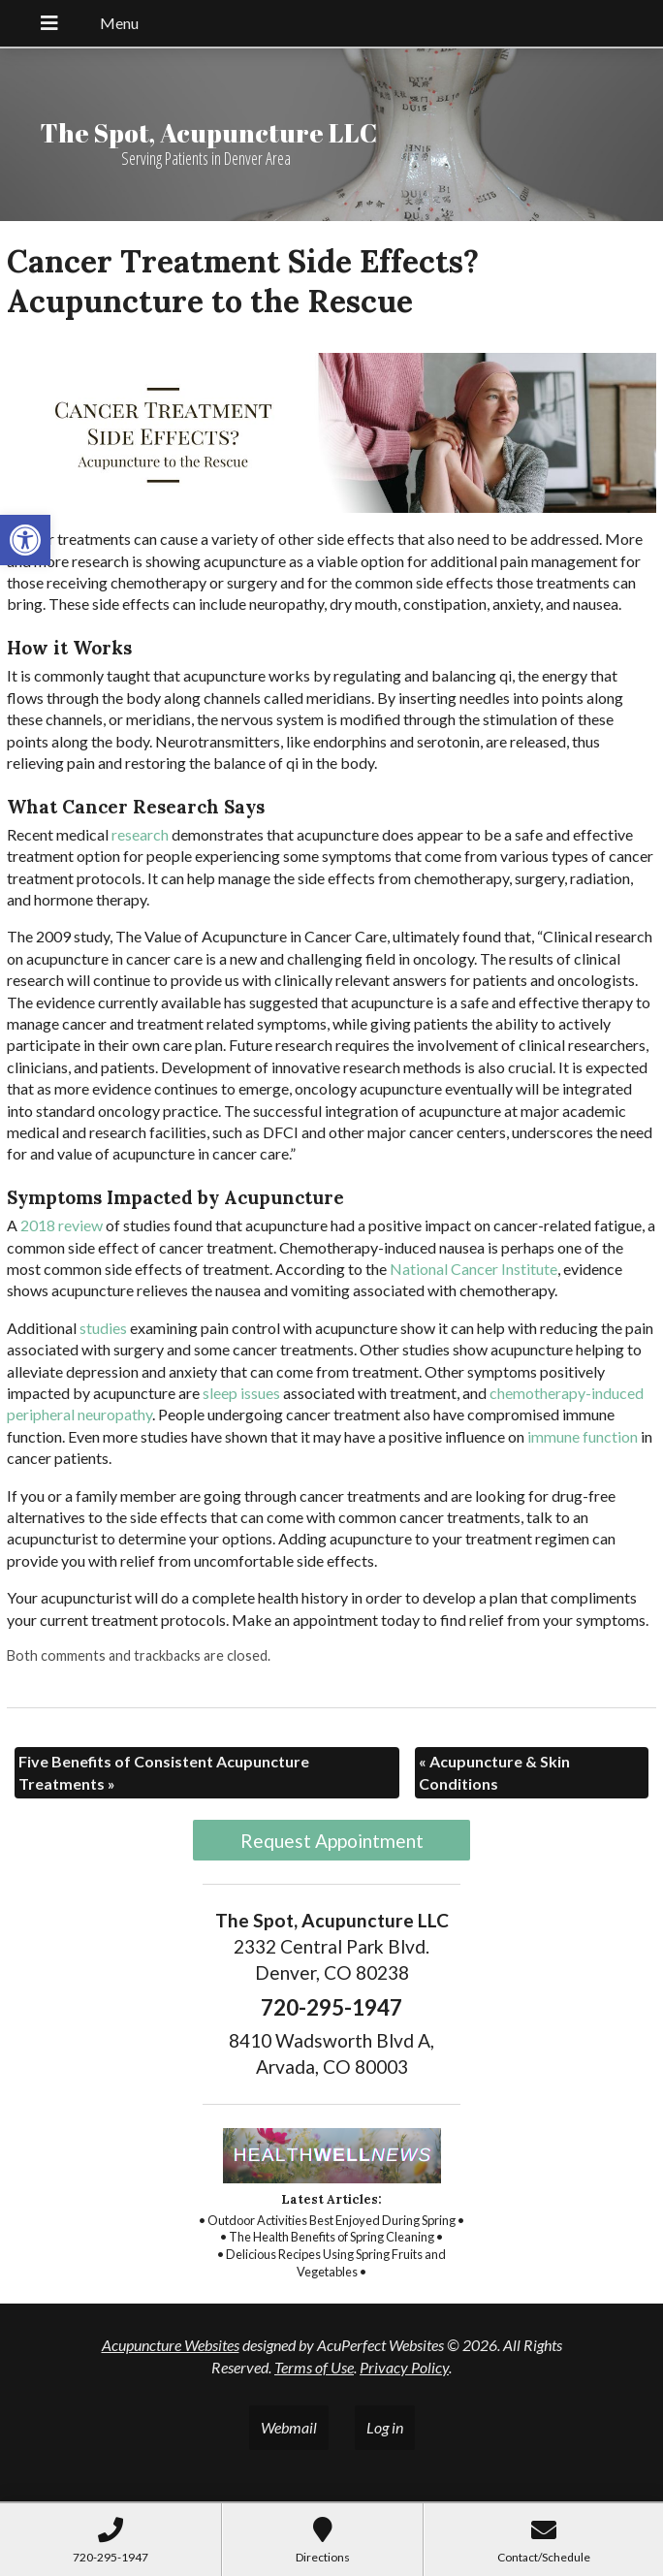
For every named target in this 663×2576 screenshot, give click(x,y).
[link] (25, 540)
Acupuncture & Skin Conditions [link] (494, 1772)
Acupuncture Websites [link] (170, 2345)
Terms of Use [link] (314, 2367)
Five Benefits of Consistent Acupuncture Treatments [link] (163, 1772)
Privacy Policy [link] (404, 2367)
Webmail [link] (289, 2427)
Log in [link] (384, 2427)
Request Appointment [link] (332, 1840)
